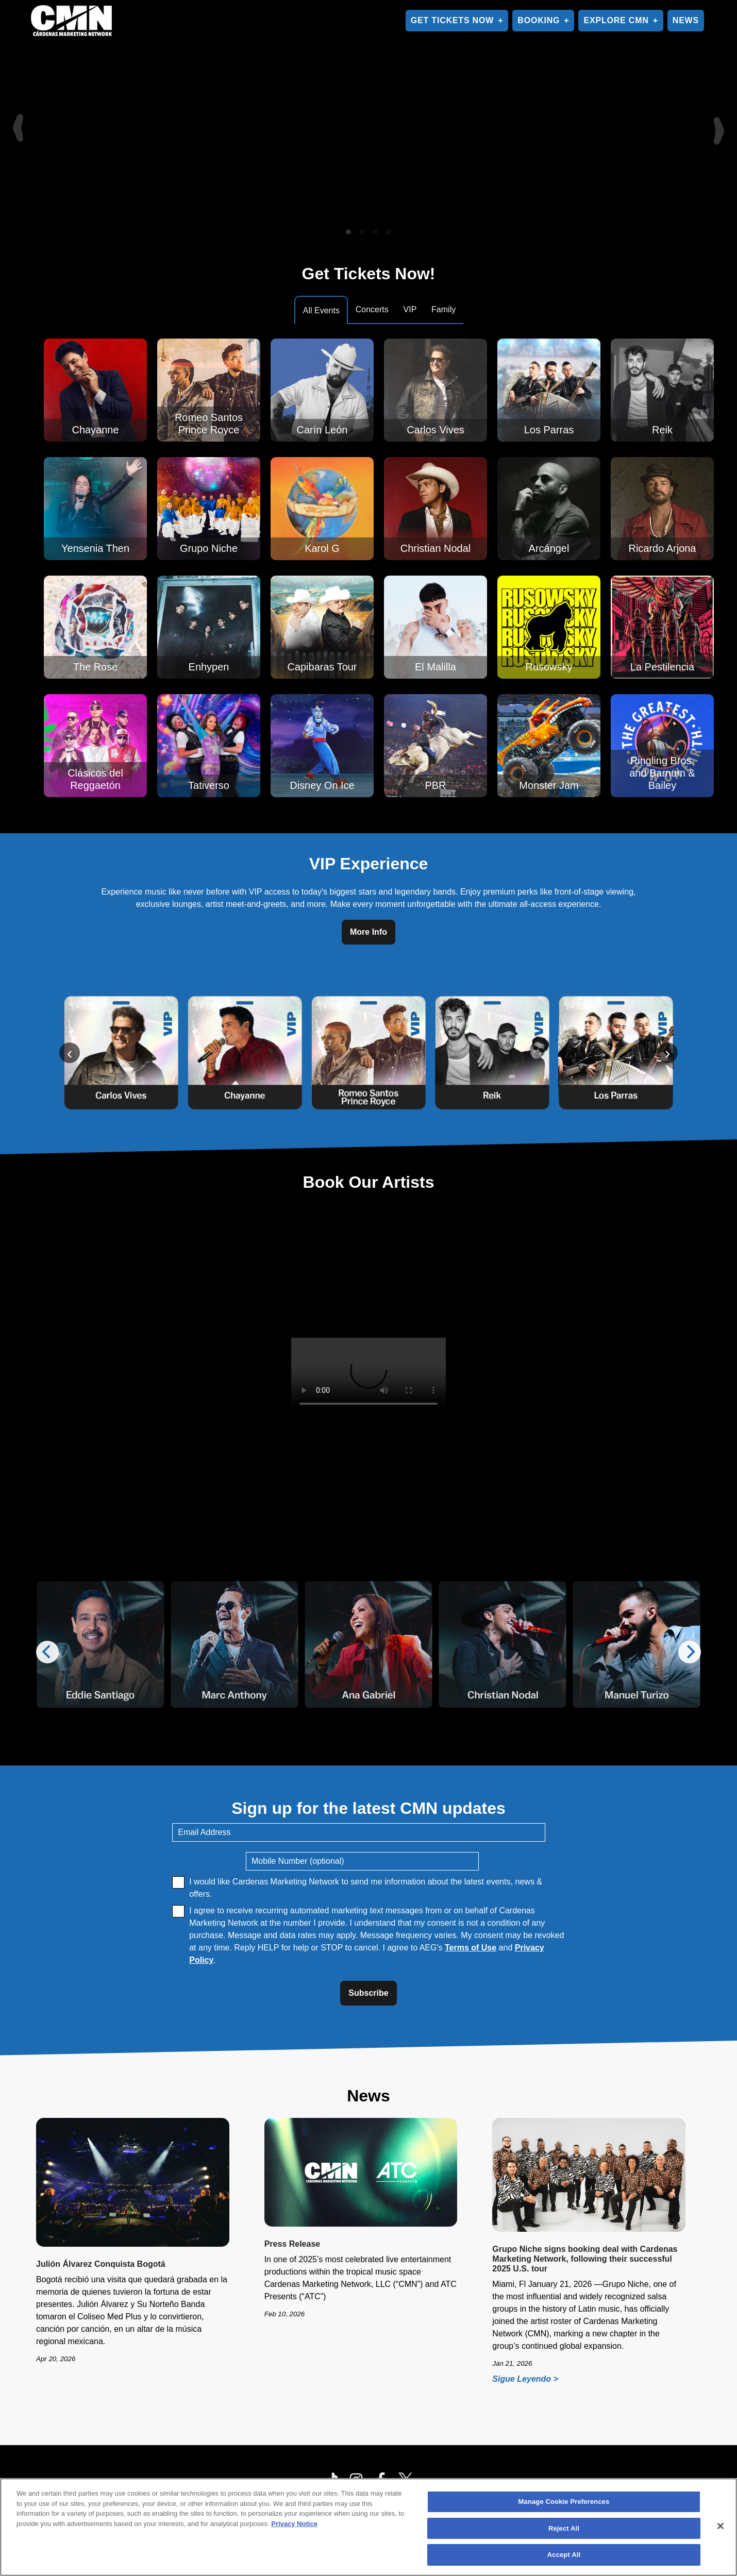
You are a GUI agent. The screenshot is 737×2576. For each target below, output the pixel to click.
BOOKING (538, 20)
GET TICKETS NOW (452, 20)
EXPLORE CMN (615, 20)
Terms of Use (470, 1947)
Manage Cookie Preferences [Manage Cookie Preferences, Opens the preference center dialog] (564, 2501)
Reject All (563, 2528)
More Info (368, 932)
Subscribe (368, 1993)
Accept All (563, 2554)
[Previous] (16, 120)
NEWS (686, 20)
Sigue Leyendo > (527, 2379)
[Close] (720, 2526)
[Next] (720, 120)
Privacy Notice (294, 2524)
